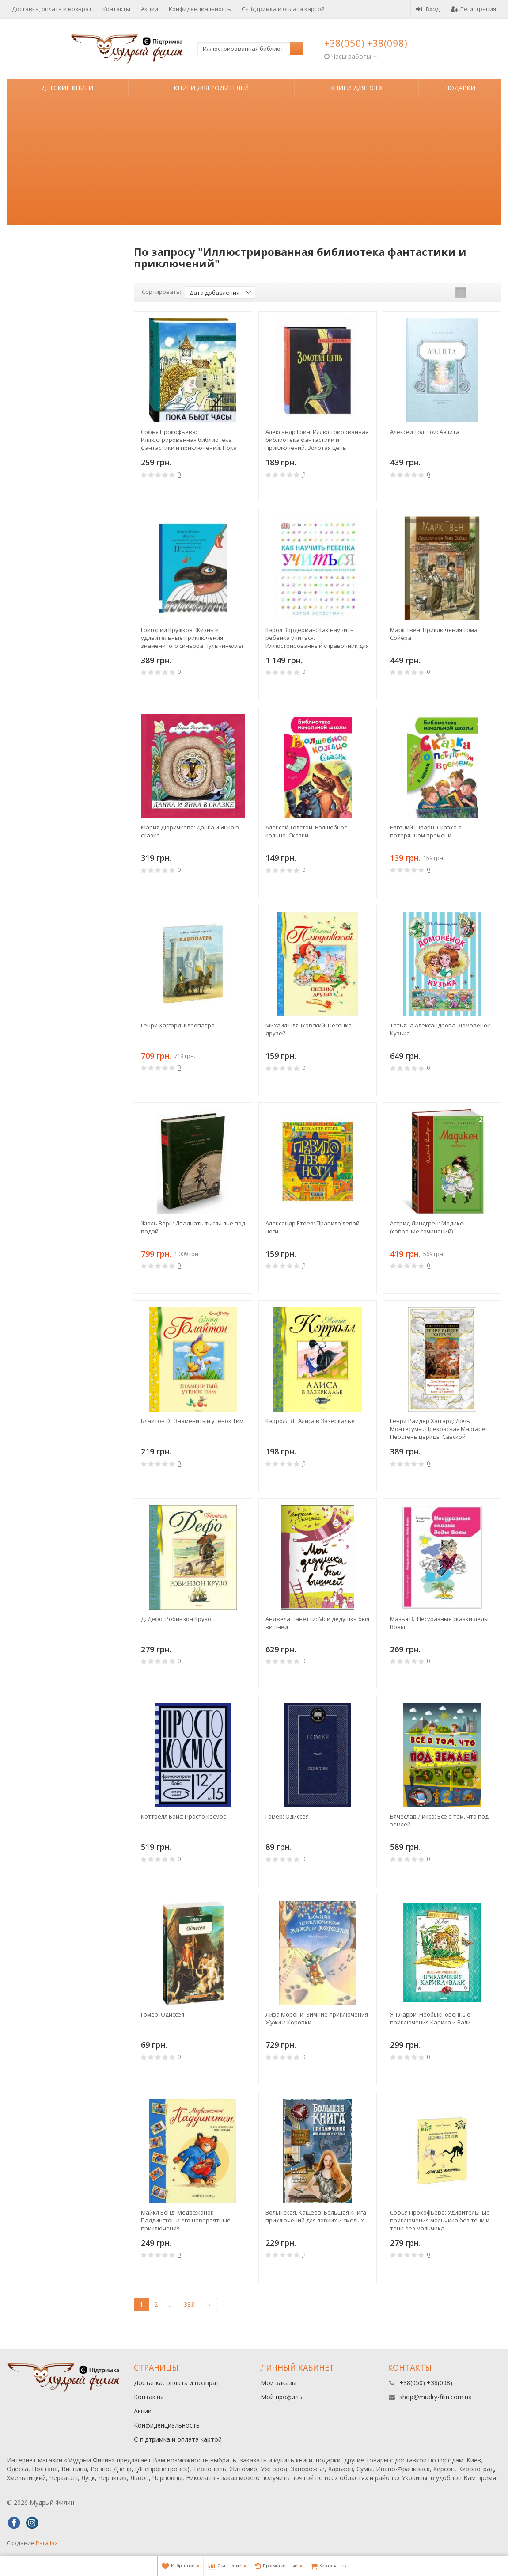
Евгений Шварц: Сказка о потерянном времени (426, 831)
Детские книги (67, 88)
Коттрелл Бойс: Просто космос (183, 1816)
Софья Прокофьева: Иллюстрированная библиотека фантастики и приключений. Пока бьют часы (189, 440)
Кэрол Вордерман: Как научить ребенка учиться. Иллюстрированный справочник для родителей (317, 638)
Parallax (47, 2543)
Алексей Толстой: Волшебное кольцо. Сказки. (306, 831)
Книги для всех (356, 88)
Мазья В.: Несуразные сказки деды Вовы (439, 1623)
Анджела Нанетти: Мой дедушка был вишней (317, 1623)
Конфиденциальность (200, 9)
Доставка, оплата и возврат (52, 9)
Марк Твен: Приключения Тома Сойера (434, 634)
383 (189, 2304)
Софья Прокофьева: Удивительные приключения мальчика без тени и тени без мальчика (440, 2220)
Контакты (116, 9)
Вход (428, 9)
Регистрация (473, 9)
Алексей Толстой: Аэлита (424, 432)
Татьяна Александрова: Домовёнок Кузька (440, 1029)
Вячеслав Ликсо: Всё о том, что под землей (439, 1820)
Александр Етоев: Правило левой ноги (312, 1227)
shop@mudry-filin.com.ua (435, 2397)
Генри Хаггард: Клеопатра (178, 1025)
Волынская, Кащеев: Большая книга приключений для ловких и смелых (315, 2216)
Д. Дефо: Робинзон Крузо (176, 1619)
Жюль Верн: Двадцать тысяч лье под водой (193, 1227)
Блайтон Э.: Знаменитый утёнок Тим (192, 1421)
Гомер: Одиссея (287, 1816)
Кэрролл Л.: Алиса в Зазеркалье (310, 1421)
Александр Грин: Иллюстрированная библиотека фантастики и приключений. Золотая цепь (316, 440)
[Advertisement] (254, 163)
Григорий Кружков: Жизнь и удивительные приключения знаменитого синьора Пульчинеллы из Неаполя (192, 638)
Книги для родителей (211, 88)
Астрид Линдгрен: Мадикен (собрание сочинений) (428, 1227)
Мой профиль (281, 2397)
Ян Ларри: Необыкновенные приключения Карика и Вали (430, 2018)
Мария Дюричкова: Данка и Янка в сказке (190, 831)
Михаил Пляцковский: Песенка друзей (308, 1029)
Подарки (460, 88)
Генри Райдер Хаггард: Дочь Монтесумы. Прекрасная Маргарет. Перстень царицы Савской (440, 1429)
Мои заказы (278, 2382)
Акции (149, 9)
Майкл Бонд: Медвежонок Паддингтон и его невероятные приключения (186, 2220)
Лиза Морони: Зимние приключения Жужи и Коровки (316, 2018)
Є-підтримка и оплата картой (283, 9)
